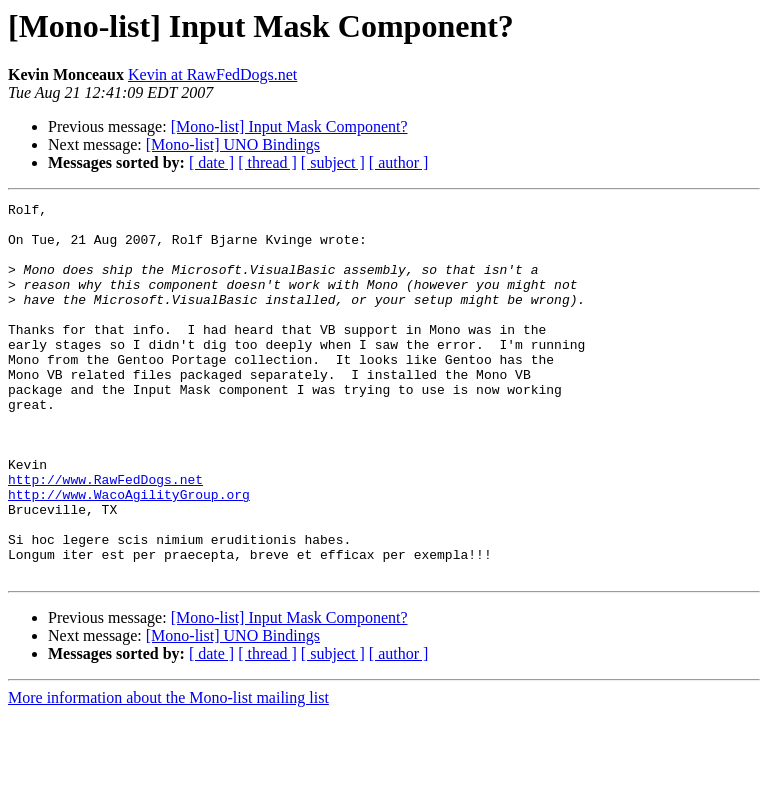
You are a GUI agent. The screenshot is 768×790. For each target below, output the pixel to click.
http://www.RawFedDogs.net (105, 536)
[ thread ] (267, 162)
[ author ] (399, 162)
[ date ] (211, 162)
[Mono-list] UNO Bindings (233, 144)
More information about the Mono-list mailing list (168, 772)
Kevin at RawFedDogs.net (212, 74)
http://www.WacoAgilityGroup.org (129, 554)
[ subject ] (333, 162)
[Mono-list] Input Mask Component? (289, 126)
